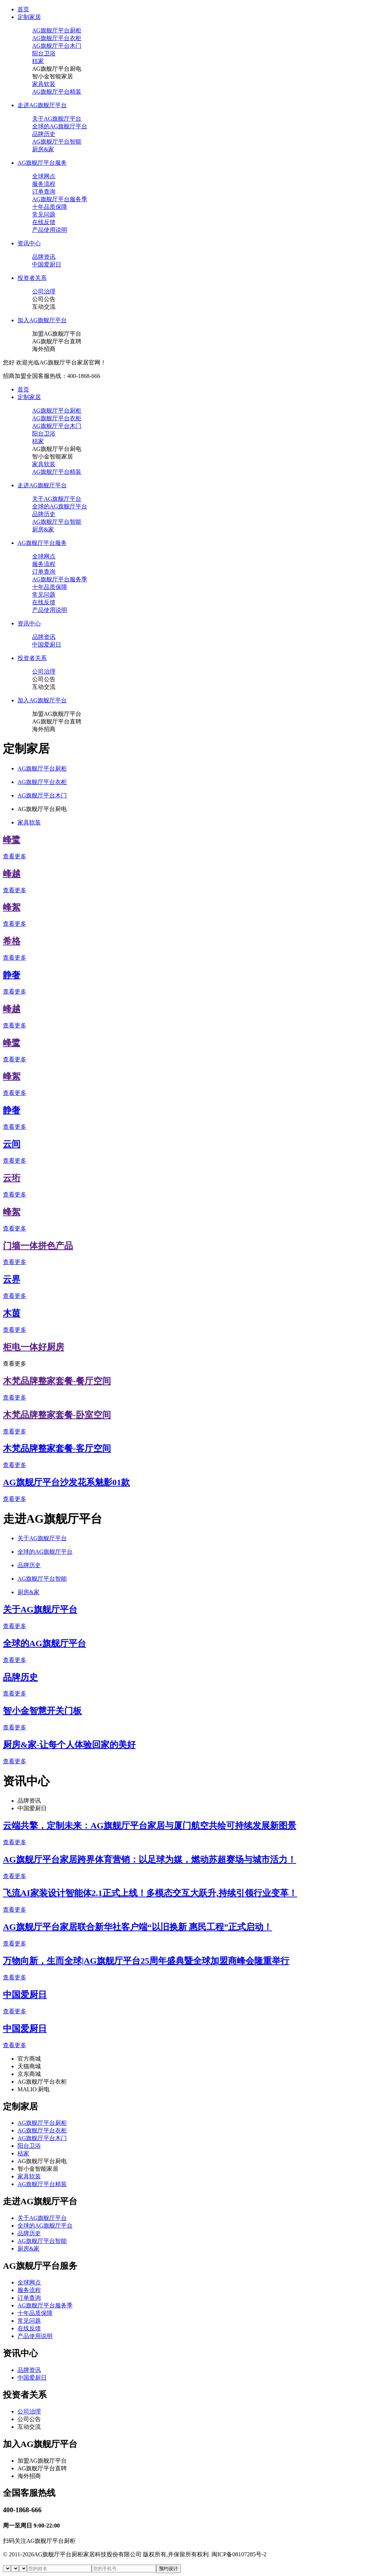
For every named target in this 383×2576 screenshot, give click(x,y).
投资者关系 (32, 278)
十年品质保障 (49, 207)
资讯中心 (29, 243)
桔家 (38, 61)
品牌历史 (43, 134)
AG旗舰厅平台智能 (56, 141)
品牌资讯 (43, 257)
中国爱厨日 (46, 264)
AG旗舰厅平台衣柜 (56, 38)
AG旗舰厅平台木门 (56, 46)
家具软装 (43, 84)
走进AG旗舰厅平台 (42, 105)
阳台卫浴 (43, 53)
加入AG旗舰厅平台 (42, 320)
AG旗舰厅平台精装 (56, 92)
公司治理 (43, 291)
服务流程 (43, 184)
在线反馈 (43, 222)
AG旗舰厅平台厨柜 (56, 30)
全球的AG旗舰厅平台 (59, 126)
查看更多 (14, 856)
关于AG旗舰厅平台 (56, 119)
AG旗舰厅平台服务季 (59, 199)
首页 (23, 9)
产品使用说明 (49, 230)
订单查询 (43, 191)
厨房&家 (43, 149)
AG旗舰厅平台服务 (42, 163)
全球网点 (43, 176)
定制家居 (29, 17)
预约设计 (168, 2568)
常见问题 (43, 214)
